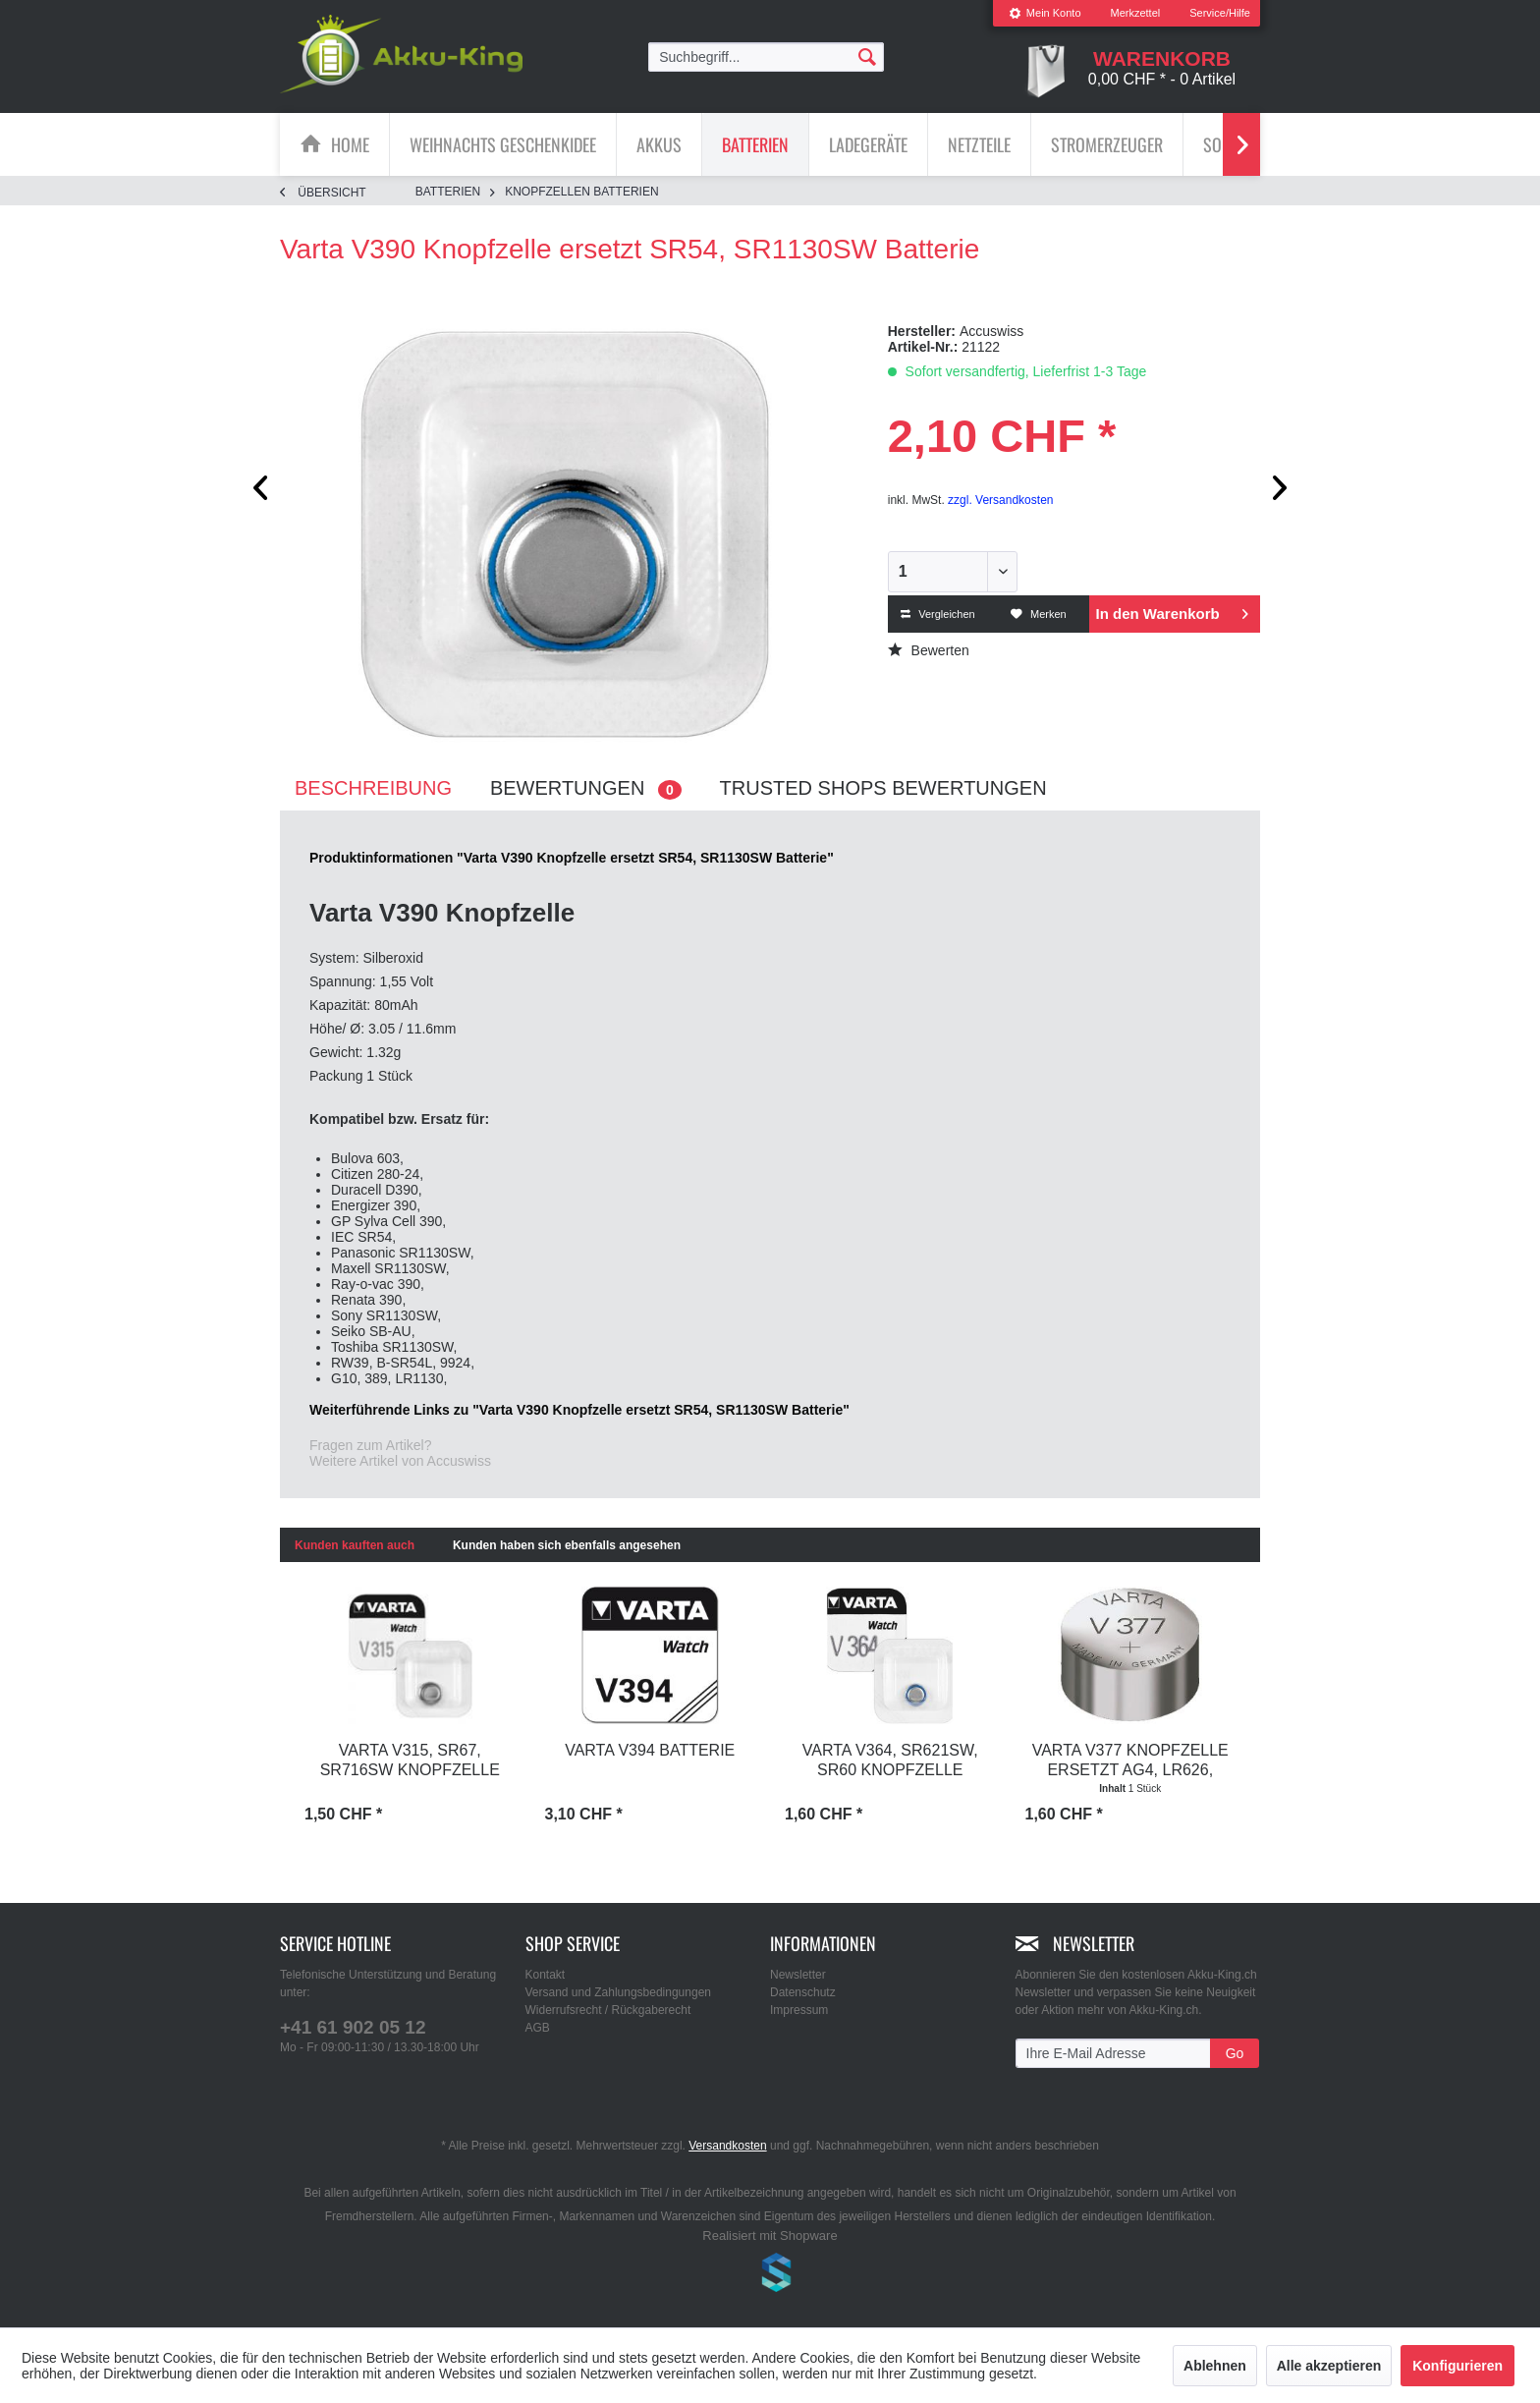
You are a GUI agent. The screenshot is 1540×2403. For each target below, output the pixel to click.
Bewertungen (586, 788)
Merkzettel (1136, 13)
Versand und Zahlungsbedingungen (618, 1992)
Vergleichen (938, 614)
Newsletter (798, 1975)
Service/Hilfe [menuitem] (1219, 13)
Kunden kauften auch (354, 1545)
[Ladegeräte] (868, 144)
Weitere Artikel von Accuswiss (400, 1461)
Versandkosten (727, 2145)
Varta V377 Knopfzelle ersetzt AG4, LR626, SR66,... (1130, 1761)
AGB (537, 2028)
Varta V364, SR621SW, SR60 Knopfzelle (890, 1760)
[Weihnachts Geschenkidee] (503, 144)
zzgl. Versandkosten (1000, 500)
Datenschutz (803, 1992)
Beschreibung (373, 788)
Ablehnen (1214, 2366)
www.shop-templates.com (770, 2275)
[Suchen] (867, 56)
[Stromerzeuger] (1106, 144)
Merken (1039, 614)
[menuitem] (1045, 13)
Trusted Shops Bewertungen (883, 788)
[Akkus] (659, 144)
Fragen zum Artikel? (370, 1445)
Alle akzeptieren (1329, 2366)
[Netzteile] (979, 144)
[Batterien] (755, 144)
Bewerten (928, 650)
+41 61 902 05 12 (352, 2027)
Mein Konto (1045, 13)
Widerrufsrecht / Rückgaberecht (608, 2010)
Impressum (799, 2010)
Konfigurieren (1457, 2366)
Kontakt (545, 1975)
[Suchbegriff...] (766, 57)
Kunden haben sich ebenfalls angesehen (567, 1545)
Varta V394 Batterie (650, 1750)
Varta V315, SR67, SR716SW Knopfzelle (410, 1760)
